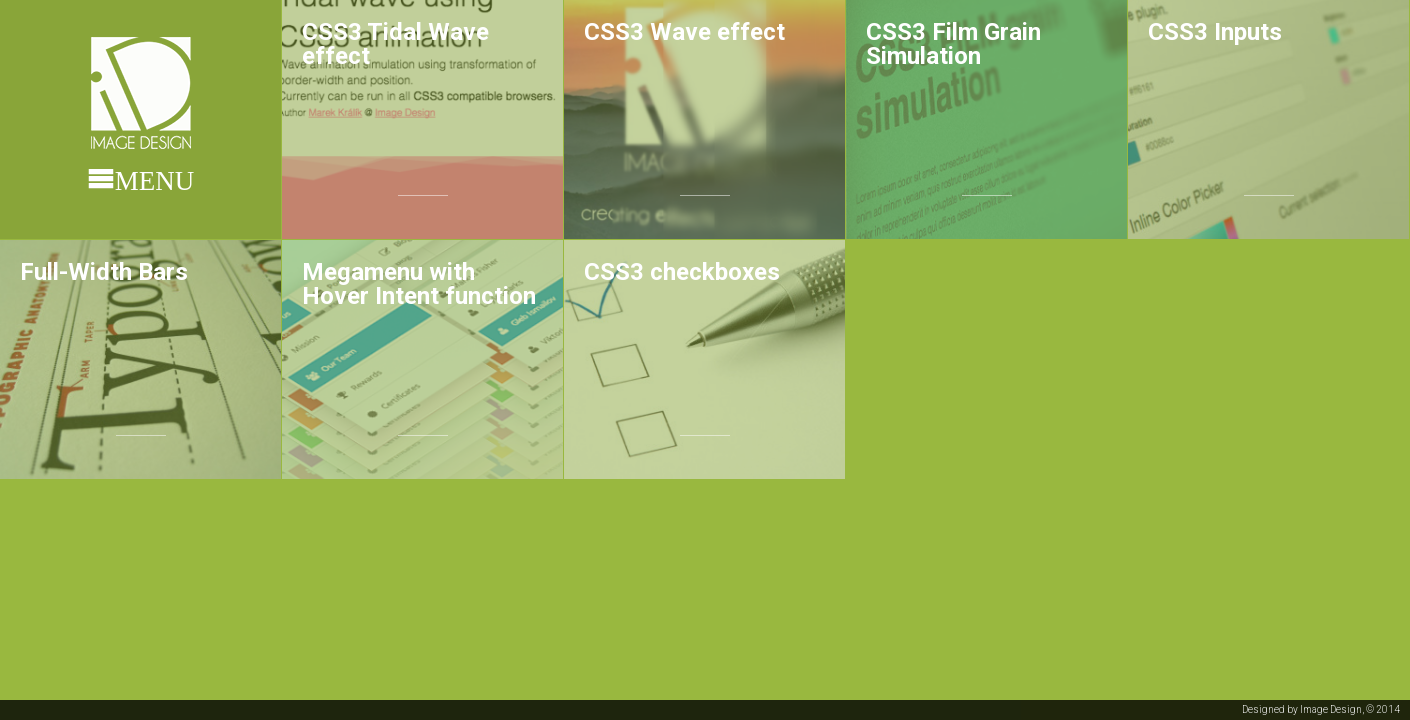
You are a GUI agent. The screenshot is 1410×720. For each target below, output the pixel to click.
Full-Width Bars (104, 272)
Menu (155, 178)
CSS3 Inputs (1215, 32)
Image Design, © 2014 (1350, 709)
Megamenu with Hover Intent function (419, 284)
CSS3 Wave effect (684, 32)
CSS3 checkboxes (682, 272)
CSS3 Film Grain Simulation (953, 44)
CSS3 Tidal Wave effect (395, 44)
